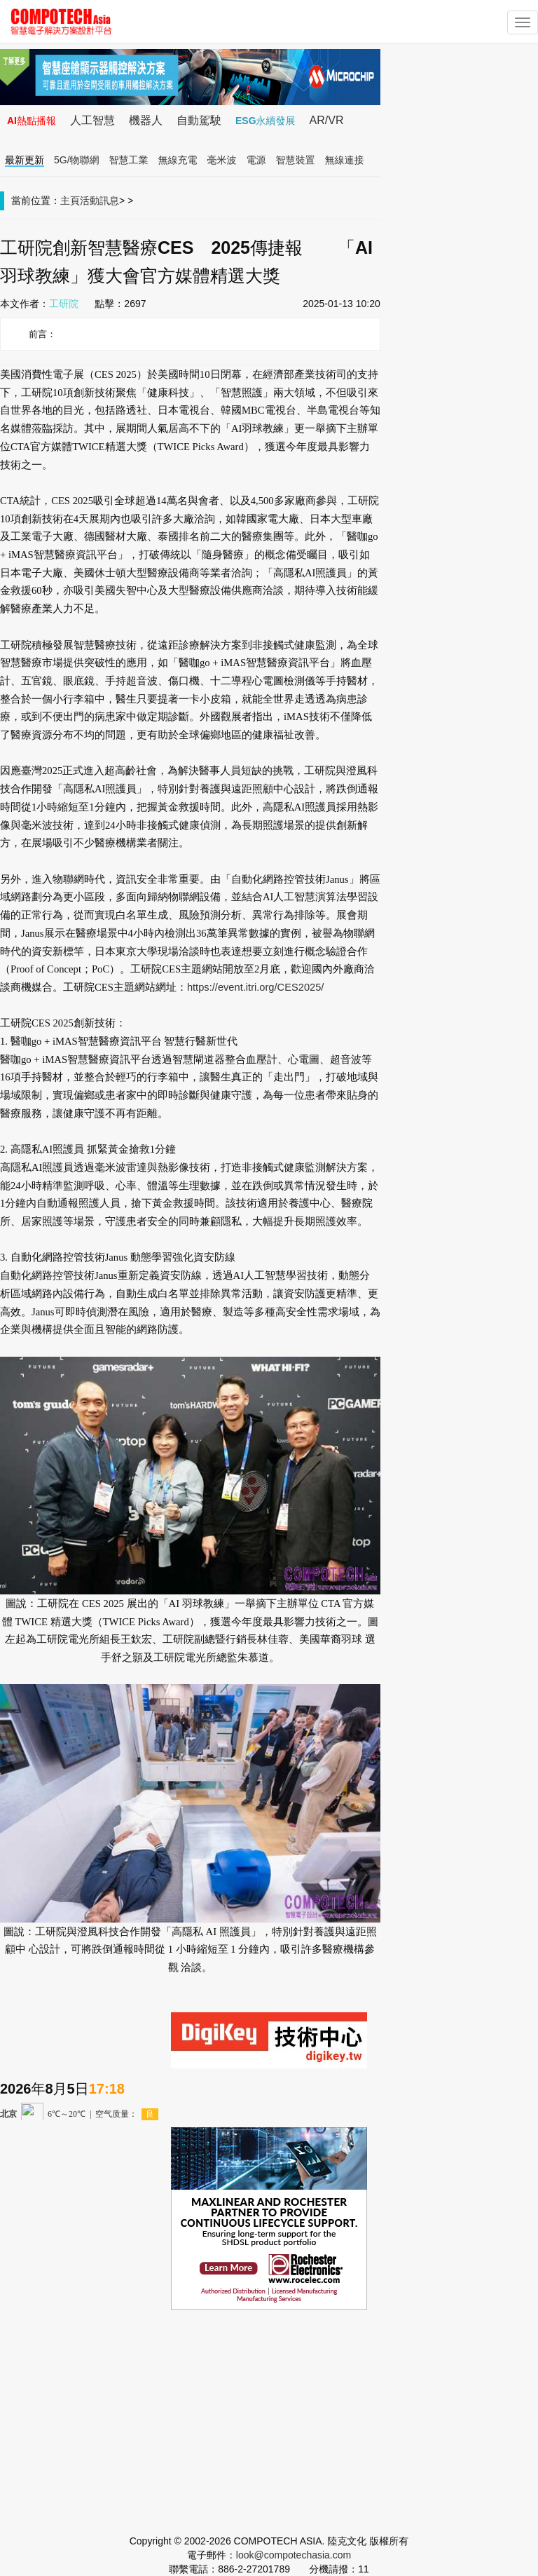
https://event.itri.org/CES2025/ (255, 987)
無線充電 (178, 159)
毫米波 (222, 159)
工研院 (63, 303)
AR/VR (327, 120)
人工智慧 (92, 120)
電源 (256, 159)
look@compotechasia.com (293, 2555)
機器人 (146, 120)
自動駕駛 (199, 120)
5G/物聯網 (76, 159)
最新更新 (24, 159)
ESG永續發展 (265, 120)
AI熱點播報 (31, 120)
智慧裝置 (295, 159)
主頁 (70, 200)
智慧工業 (129, 159)
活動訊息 (99, 200)
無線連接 (344, 159)
